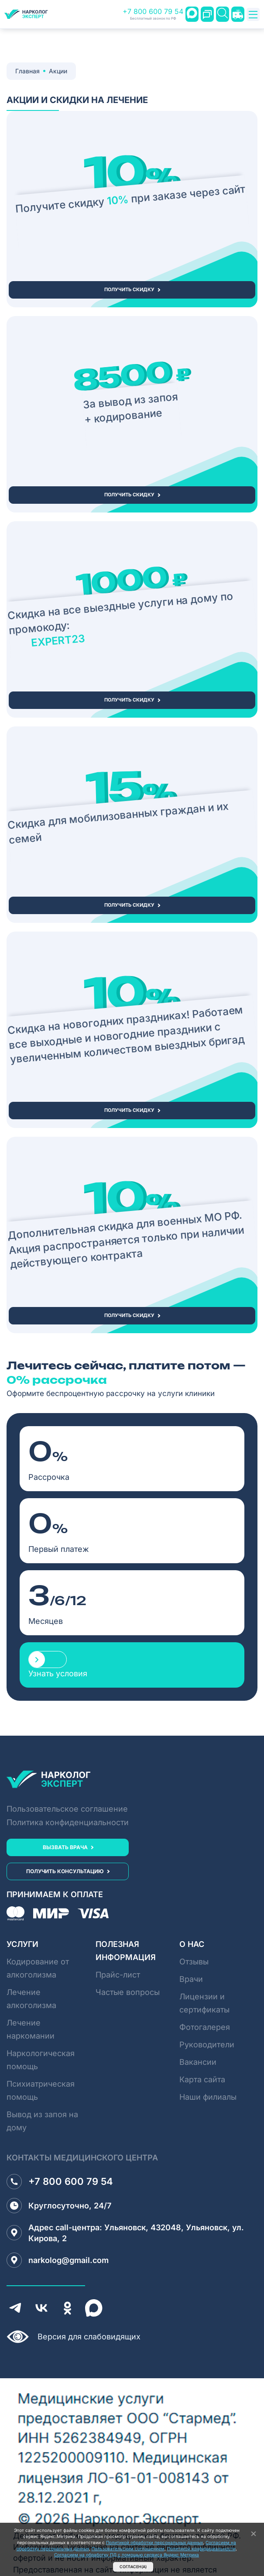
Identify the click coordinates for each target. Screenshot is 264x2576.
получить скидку (129, 289)
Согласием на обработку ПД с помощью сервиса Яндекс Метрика (126, 2554)
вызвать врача (65, 1847)
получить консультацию (65, 1871)
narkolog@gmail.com (58, 2260)
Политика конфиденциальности (68, 1822)
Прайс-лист (118, 1974)
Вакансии (197, 2062)
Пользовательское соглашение (67, 1808)
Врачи (191, 1979)
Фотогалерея (204, 2027)
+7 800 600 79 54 (153, 14)
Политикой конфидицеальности (201, 2548)
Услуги (22, 1944)
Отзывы (194, 1961)
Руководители (206, 2044)
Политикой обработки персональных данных (154, 2542)
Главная (27, 71)
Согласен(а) (133, 2566)
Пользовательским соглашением (128, 2548)
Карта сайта (202, 2079)
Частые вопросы (128, 1992)
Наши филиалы (208, 2096)
